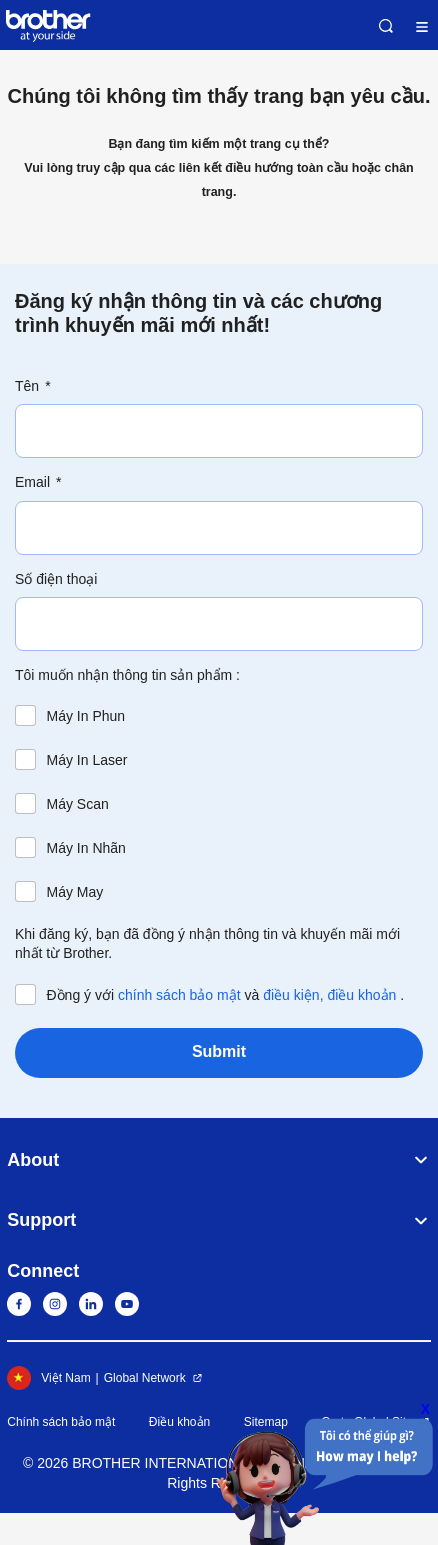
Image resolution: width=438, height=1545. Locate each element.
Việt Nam (48, 1378)
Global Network (145, 1378)
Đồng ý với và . (226, 995)
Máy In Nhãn (86, 848)
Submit (219, 1051)
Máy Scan (78, 804)
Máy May (75, 892)
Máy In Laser (87, 760)
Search (386, 26)
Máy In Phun (86, 716)
